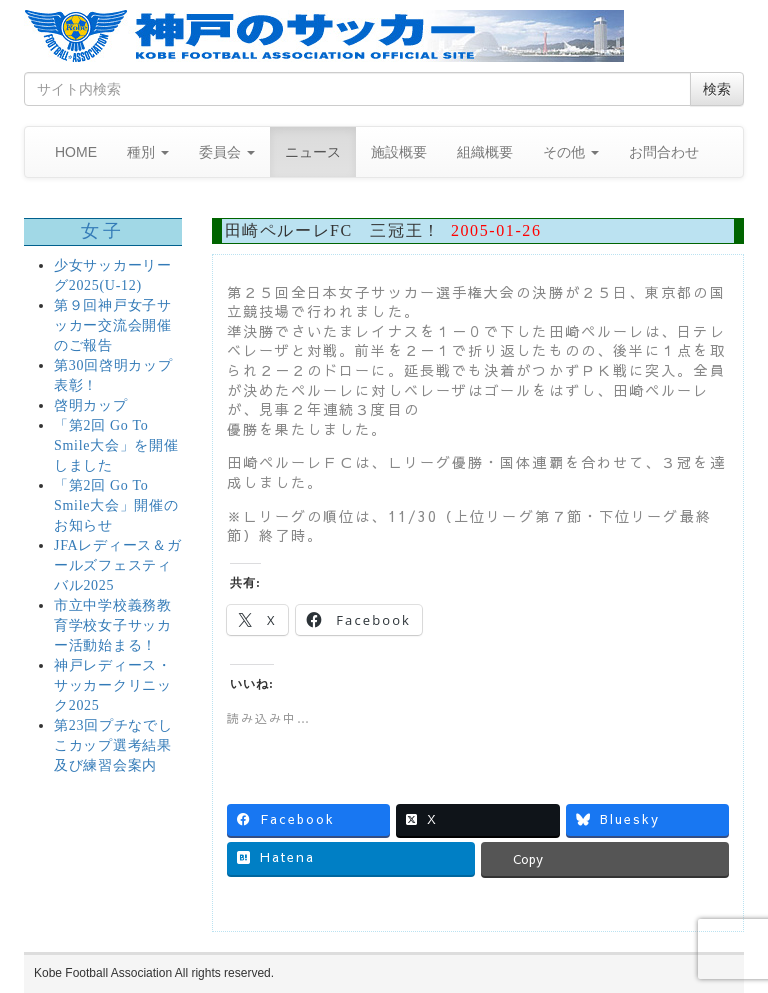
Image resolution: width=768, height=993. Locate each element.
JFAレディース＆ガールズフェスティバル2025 (117, 565)
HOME (76, 152)
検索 (717, 89)
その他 (571, 152)
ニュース (313, 152)
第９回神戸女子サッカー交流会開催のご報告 (113, 325)
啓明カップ (91, 405)
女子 (102, 231)
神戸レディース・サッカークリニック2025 (113, 685)
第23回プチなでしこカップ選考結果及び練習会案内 (113, 745)
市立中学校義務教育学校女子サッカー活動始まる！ (113, 625)
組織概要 (485, 152)
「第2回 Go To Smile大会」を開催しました (116, 445)
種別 (148, 152)
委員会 (227, 152)
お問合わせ (664, 152)
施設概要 (399, 152)
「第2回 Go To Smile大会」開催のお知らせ (116, 505)
